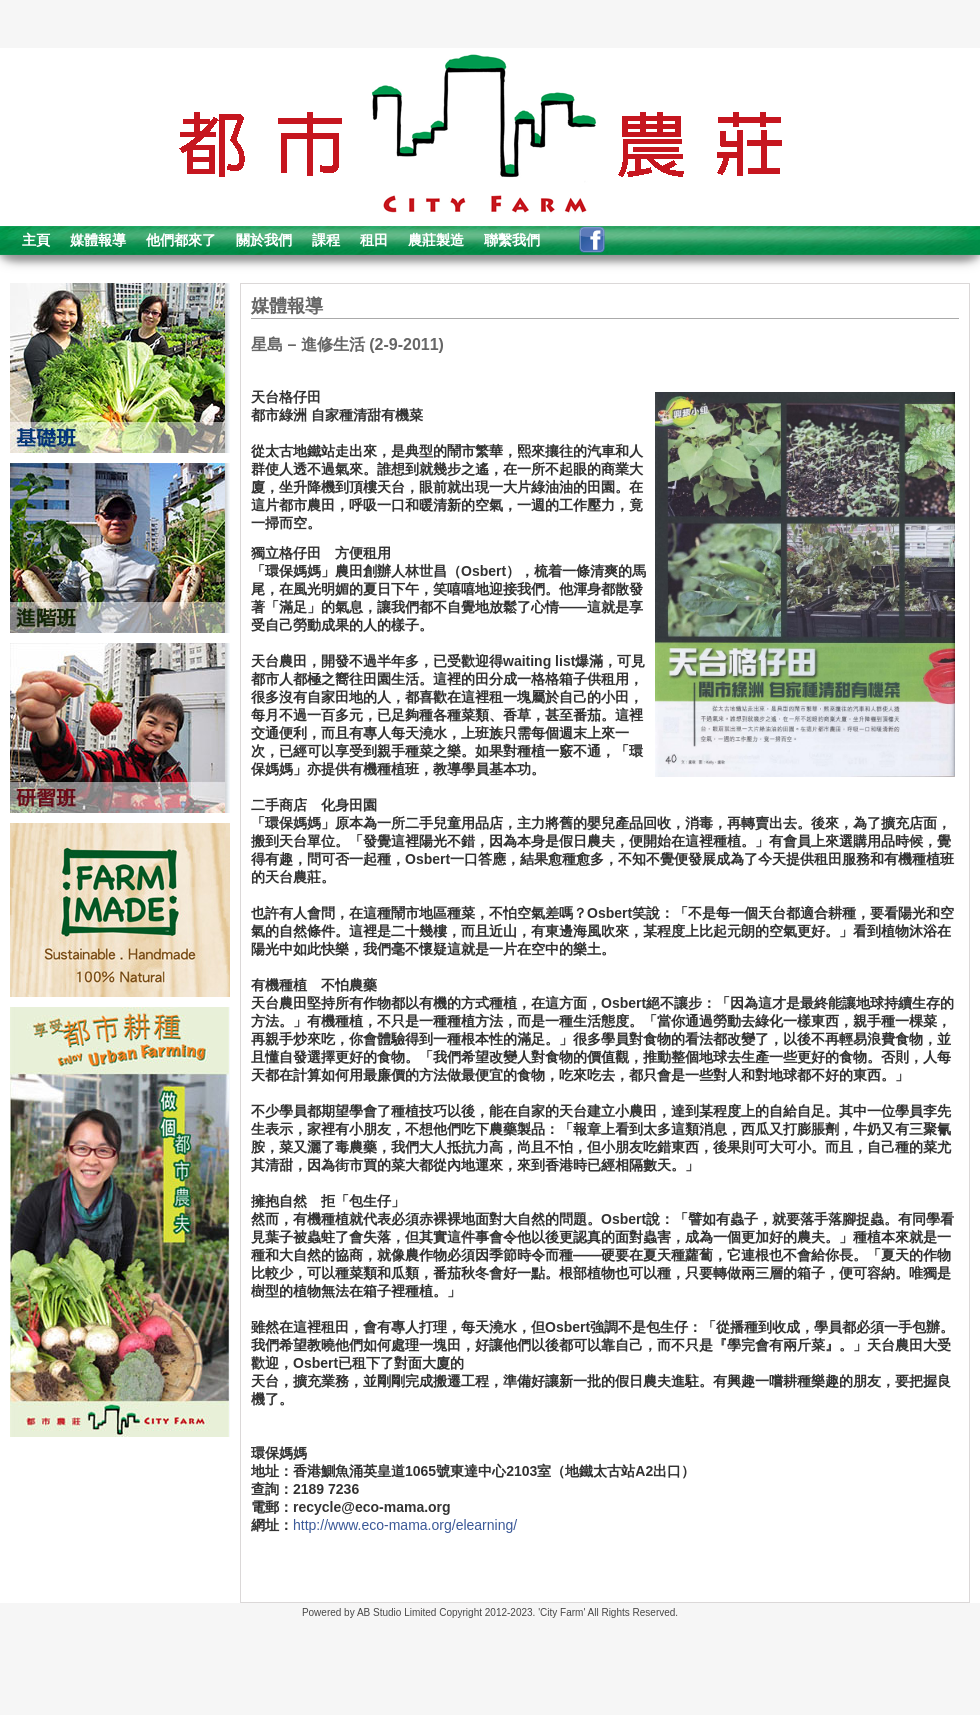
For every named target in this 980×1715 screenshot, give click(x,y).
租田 (374, 240)
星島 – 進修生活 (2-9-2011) (347, 344)
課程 (326, 240)
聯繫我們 (512, 240)
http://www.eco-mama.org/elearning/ (405, 1525)
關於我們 (264, 240)
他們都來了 (181, 240)
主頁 (36, 240)
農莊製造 (436, 240)
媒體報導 (98, 240)
